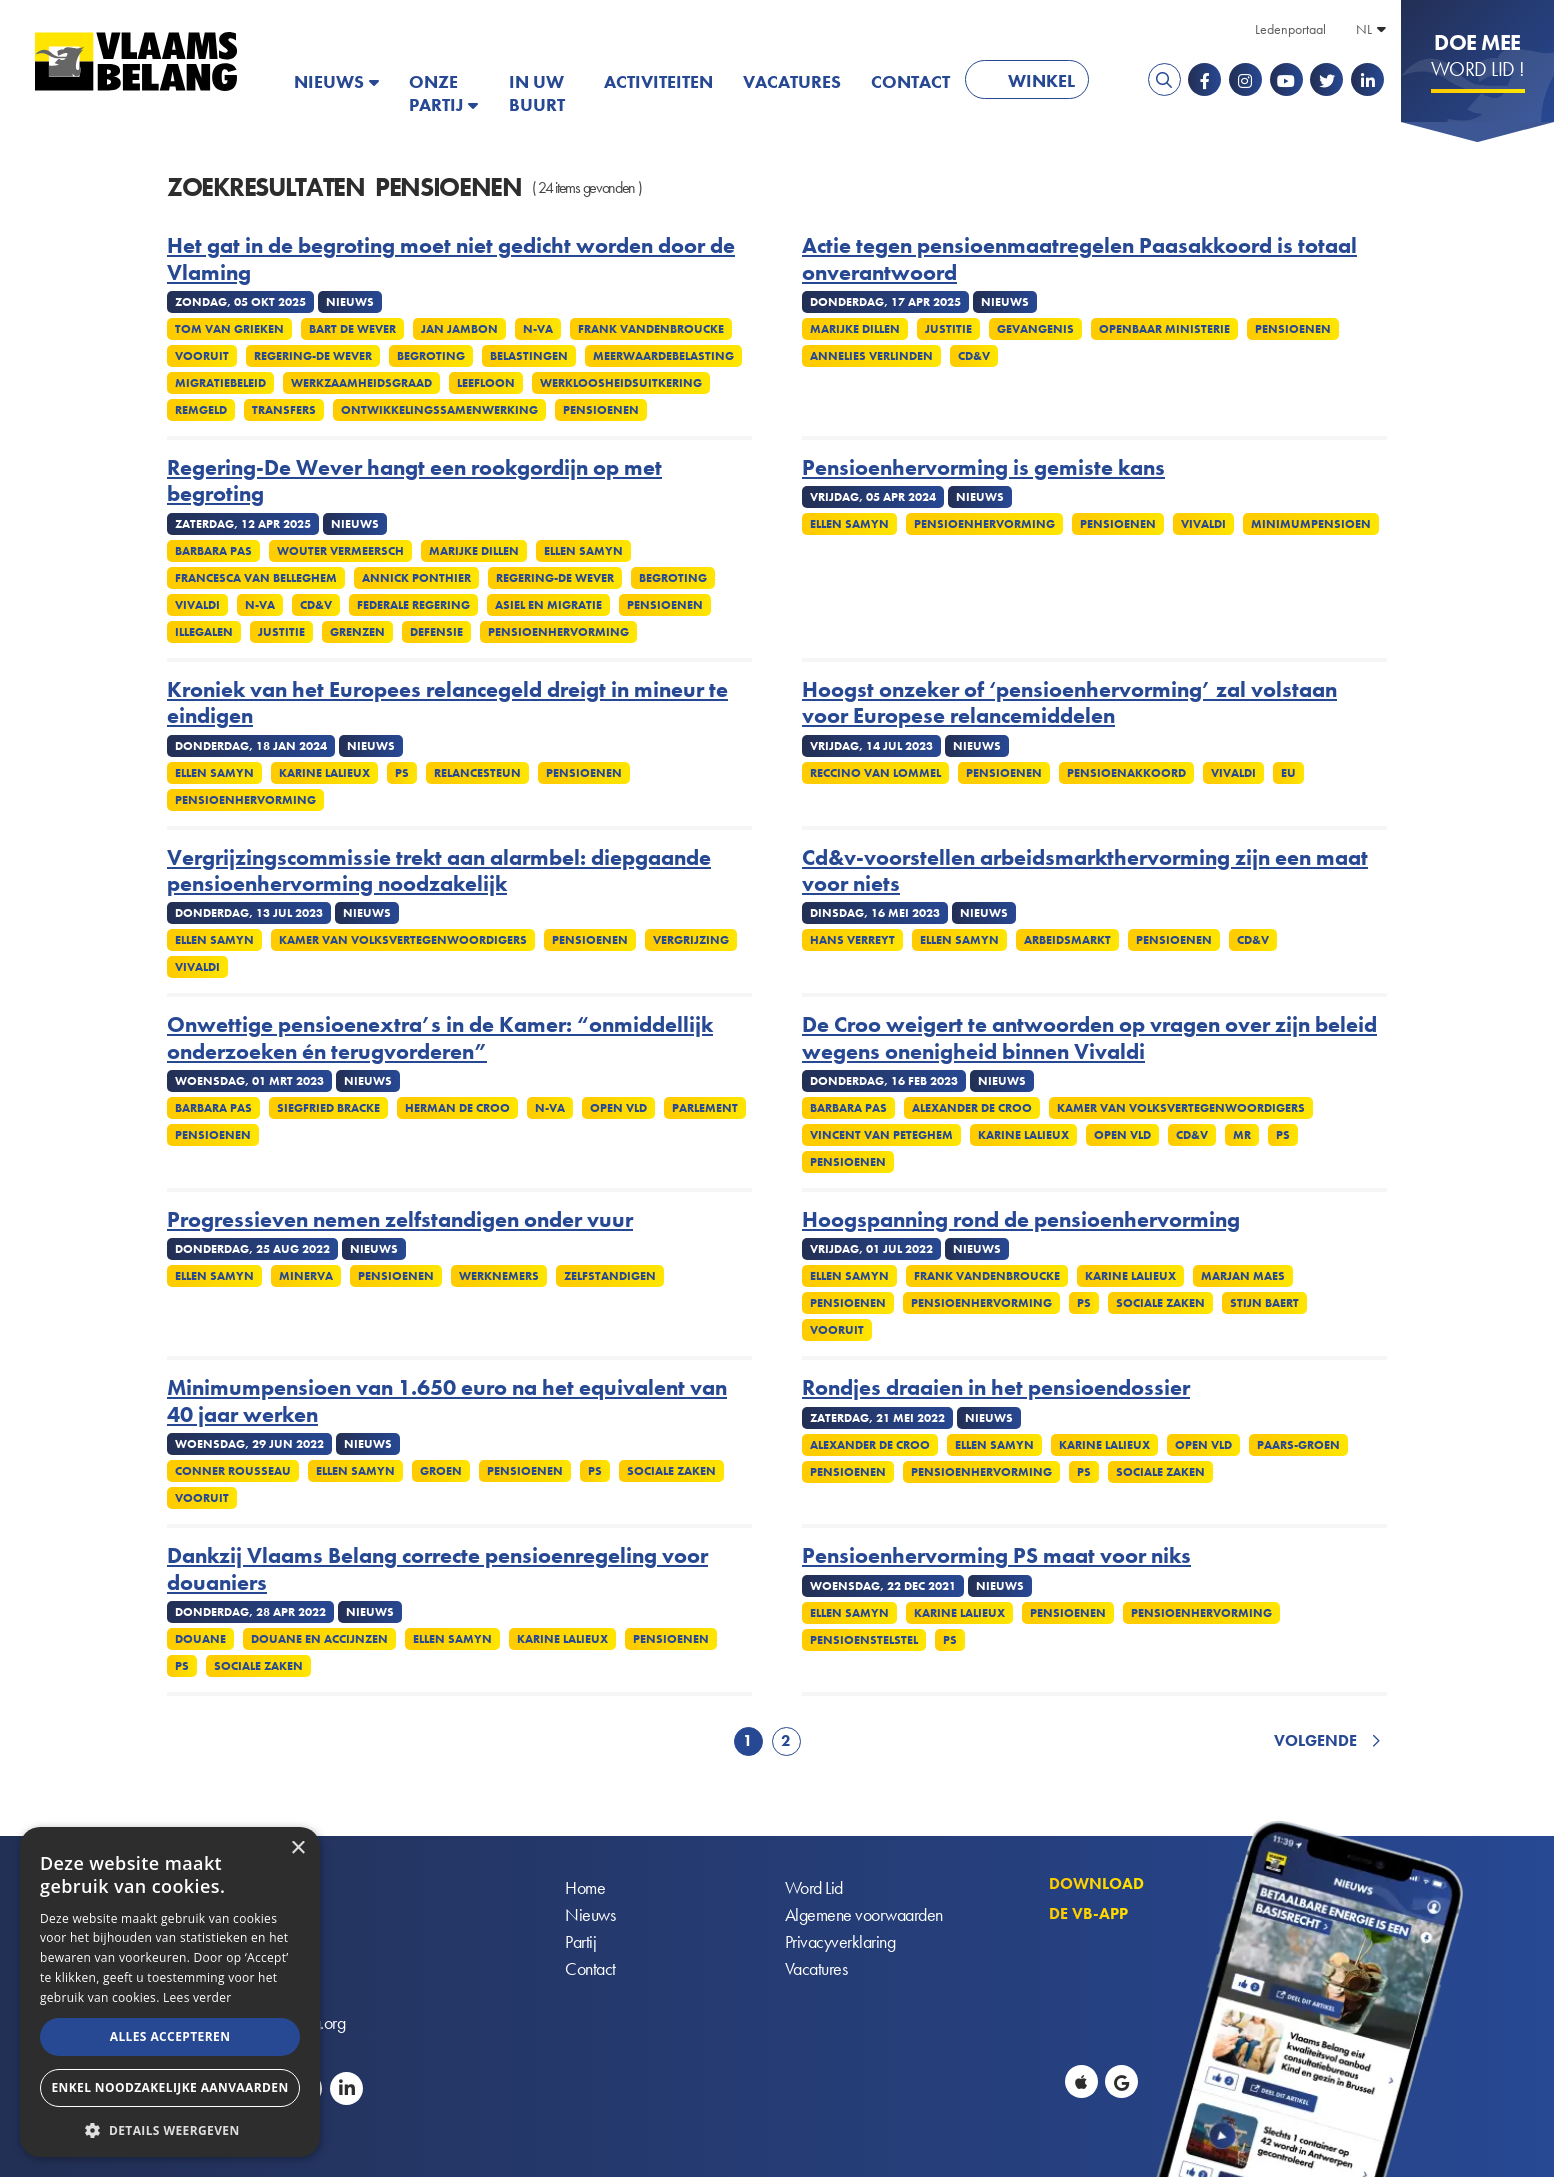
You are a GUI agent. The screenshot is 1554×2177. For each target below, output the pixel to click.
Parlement (705, 1108)
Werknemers (499, 1276)
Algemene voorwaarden (864, 1914)
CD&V (316, 605)
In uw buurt (537, 93)
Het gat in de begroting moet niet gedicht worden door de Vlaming (451, 259)
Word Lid (814, 1887)
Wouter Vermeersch (340, 551)
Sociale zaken (1160, 1303)
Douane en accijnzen (319, 1639)
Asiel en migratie (548, 605)
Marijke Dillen (855, 329)
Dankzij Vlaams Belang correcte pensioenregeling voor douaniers (437, 1569)
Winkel (1041, 80)
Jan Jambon (459, 329)
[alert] (170, 1992)
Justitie (948, 329)
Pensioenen (601, 410)
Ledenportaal (1290, 29)
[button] (170, 2128)
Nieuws (329, 81)
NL (1364, 29)
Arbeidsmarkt (1067, 940)
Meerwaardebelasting (663, 356)
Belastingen (529, 356)
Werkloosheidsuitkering (621, 383)
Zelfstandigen (610, 1276)
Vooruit (202, 356)
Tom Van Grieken (229, 329)
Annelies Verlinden (871, 356)
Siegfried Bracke (328, 1108)
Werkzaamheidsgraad (361, 383)
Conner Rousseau (233, 1471)
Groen (441, 1471)
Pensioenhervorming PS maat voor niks (996, 1556)
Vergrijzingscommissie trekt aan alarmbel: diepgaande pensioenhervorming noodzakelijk (439, 871)
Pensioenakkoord (1126, 773)
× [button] (297, 1848)
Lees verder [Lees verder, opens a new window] (197, 1997)
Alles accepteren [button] (170, 2036)
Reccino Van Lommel (875, 773)
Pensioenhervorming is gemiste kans (983, 468)
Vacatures (792, 81)
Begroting (431, 356)
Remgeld (201, 410)
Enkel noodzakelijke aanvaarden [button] (169, 2087)
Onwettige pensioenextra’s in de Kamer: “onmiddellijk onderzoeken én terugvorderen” (440, 1038)
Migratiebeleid (220, 383)
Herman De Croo (457, 1108)
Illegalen (204, 632)
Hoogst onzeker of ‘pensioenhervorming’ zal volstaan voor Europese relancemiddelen (1069, 703)
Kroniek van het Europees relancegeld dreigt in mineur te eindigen (447, 703)
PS (402, 773)
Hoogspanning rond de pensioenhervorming (1021, 1220)
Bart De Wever (352, 329)
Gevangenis (1035, 329)
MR (1242, 1135)
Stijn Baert (1264, 1303)
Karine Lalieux (324, 773)
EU (1288, 773)
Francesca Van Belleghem (256, 578)
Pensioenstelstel (864, 1640)
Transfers (284, 410)
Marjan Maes (1243, 1276)
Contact (910, 81)
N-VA (538, 329)
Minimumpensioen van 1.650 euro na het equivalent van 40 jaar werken (447, 1401)
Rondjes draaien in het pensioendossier (996, 1388)
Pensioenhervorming (558, 632)
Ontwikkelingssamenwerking (439, 410)
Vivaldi (197, 605)
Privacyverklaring (840, 1941)
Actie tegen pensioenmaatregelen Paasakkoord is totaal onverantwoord (1079, 259)
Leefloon (486, 383)
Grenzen (357, 632)
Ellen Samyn (583, 551)
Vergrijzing (691, 940)
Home (585, 1887)
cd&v (974, 356)
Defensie (436, 632)
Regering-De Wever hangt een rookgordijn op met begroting (414, 481)
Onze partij (436, 93)
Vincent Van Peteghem (881, 1135)
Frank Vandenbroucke (651, 329)
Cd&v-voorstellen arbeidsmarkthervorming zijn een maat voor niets (1085, 871)
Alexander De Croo (972, 1108)
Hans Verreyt (852, 940)
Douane (200, 1639)
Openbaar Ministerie (1164, 329)
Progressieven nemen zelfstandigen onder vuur (400, 1220)
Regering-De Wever (313, 356)
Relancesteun (477, 773)
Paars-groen (1298, 1445)
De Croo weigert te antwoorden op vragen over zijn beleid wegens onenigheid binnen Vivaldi (1089, 1038)
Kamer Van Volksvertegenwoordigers (403, 940)
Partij (580, 1941)
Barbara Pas (213, 551)
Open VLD (618, 1108)
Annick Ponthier (416, 578)
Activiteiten (658, 81)
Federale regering (413, 605)
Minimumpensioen (1311, 524)
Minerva (306, 1276)
